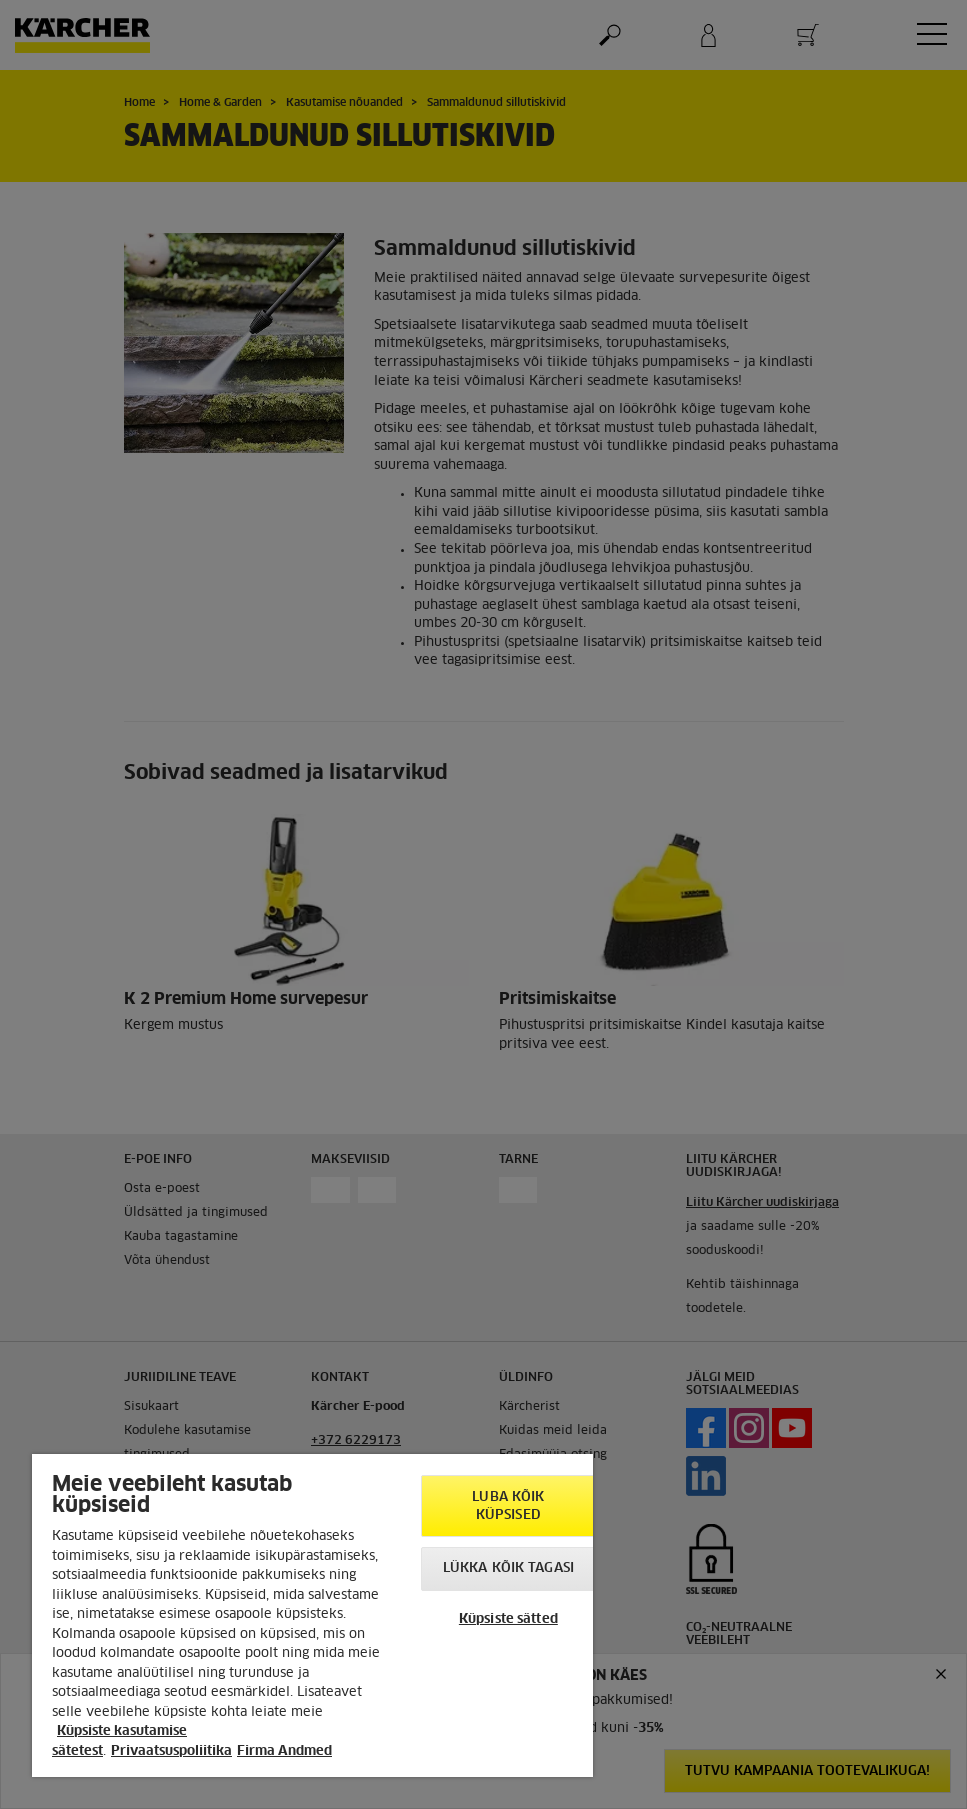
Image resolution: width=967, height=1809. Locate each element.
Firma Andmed (284, 1751)
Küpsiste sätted (508, 1619)
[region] (312, 1615)
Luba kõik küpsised (508, 1506)
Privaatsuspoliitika (171, 1751)
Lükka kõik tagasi (508, 1568)
